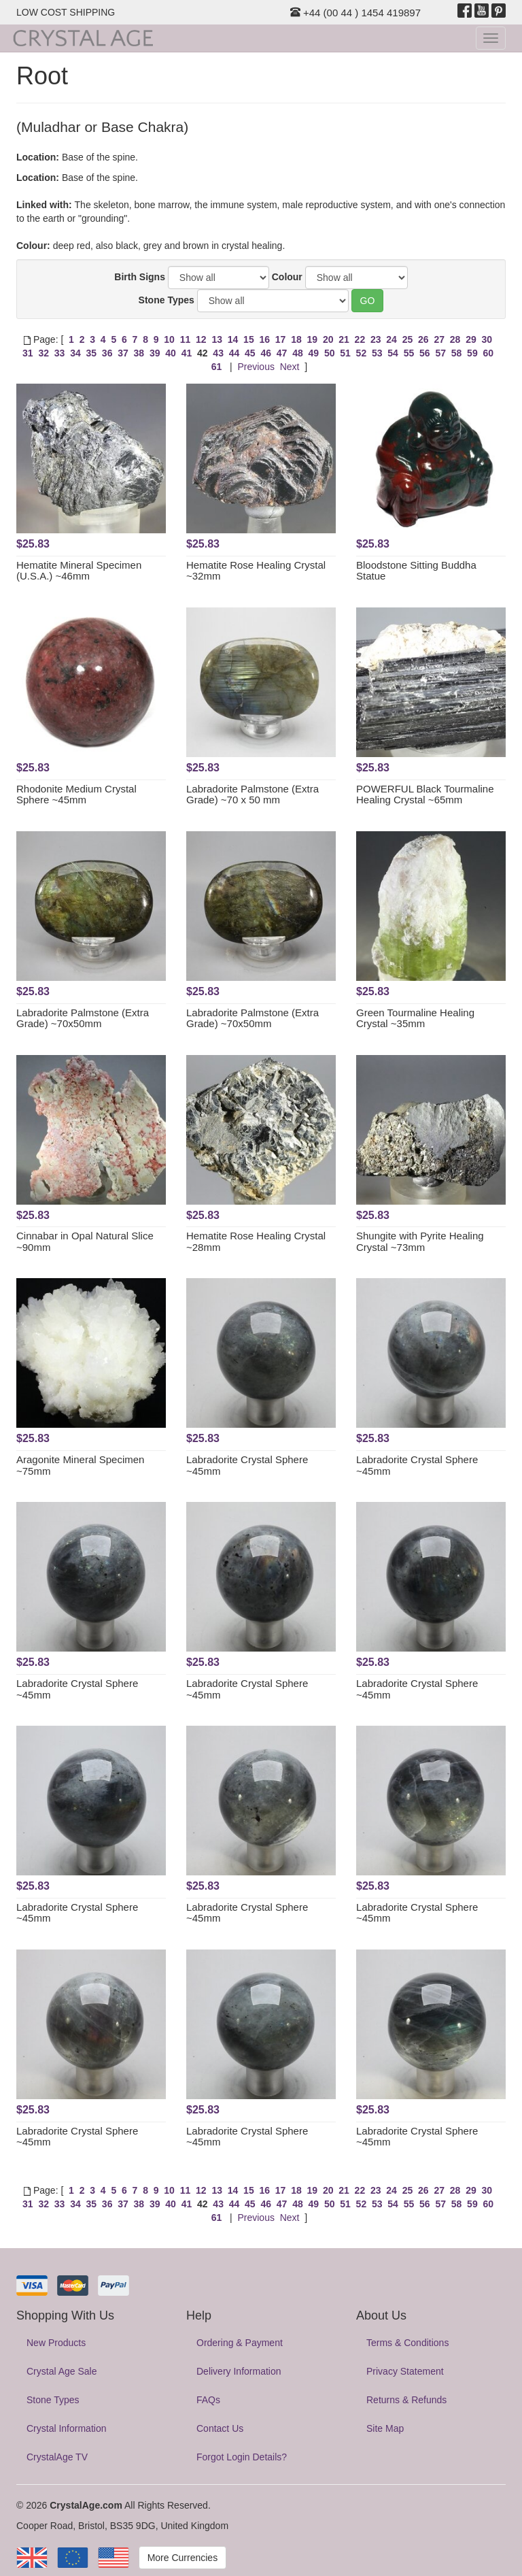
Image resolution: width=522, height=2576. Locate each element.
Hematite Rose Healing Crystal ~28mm (256, 1241)
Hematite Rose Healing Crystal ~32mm (256, 570)
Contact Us (219, 2428)
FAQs (208, 2399)
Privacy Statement (405, 2371)
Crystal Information (66, 2428)
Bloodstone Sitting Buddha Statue (416, 570)
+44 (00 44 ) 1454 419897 (355, 12)
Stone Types (166, 300)
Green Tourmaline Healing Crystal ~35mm (415, 1018)
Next (290, 366)
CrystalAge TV (57, 2457)
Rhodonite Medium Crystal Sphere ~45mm (76, 794)
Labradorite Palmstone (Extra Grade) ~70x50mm (82, 1018)
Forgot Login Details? (241, 2457)
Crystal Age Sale (62, 2371)
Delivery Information (238, 2371)
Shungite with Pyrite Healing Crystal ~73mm (420, 1241)
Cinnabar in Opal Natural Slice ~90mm (85, 1241)
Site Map (385, 2428)
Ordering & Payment (239, 2342)
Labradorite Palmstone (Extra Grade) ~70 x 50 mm (252, 794)
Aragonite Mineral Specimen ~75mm (80, 1465)
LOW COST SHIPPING (65, 12)
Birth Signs (139, 276)
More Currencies (182, 2557)
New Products (56, 2342)
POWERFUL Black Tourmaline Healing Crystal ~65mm (425, 794)
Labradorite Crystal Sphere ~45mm (247, 1465)
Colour (287, 276)
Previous (255, 366)
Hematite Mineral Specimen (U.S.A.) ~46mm (78, 570)
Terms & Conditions (407, 2342)
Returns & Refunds (406, 2399)
